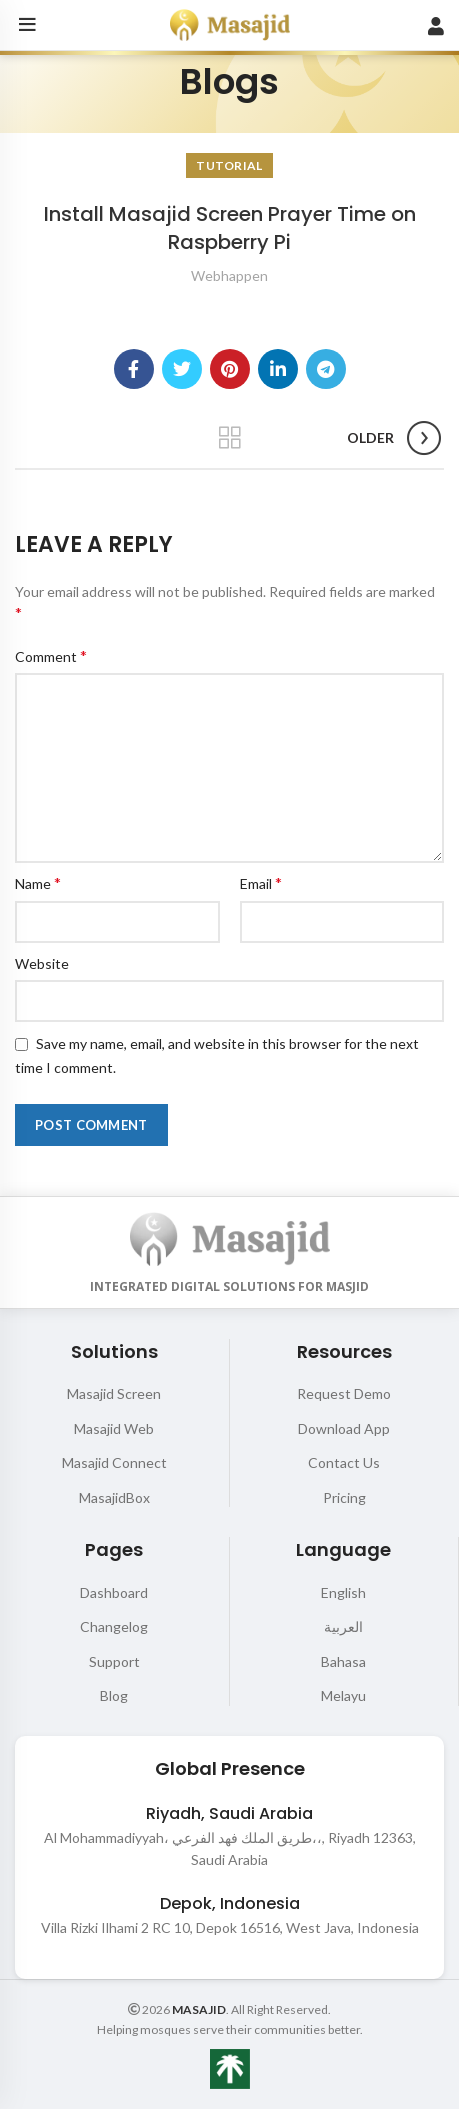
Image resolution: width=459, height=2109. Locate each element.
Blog (114, 1695)
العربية (343, 1626)
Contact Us (344, 1462)
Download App (344, 1428)
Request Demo (344, 1393)
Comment (51, 655)
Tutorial (229, 165)
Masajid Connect (114, 1462)
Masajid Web (114, 1428)
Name (38, 882)
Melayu (343, 1695)
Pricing (344, 1497)
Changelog (114, 1626)
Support (114, 1661)
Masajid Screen (114, 1393)
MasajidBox (114, 1497)
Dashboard (114, 1592)
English (343, 1592)
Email (261, 882)
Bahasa (343, 1661)
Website (42, 963)
